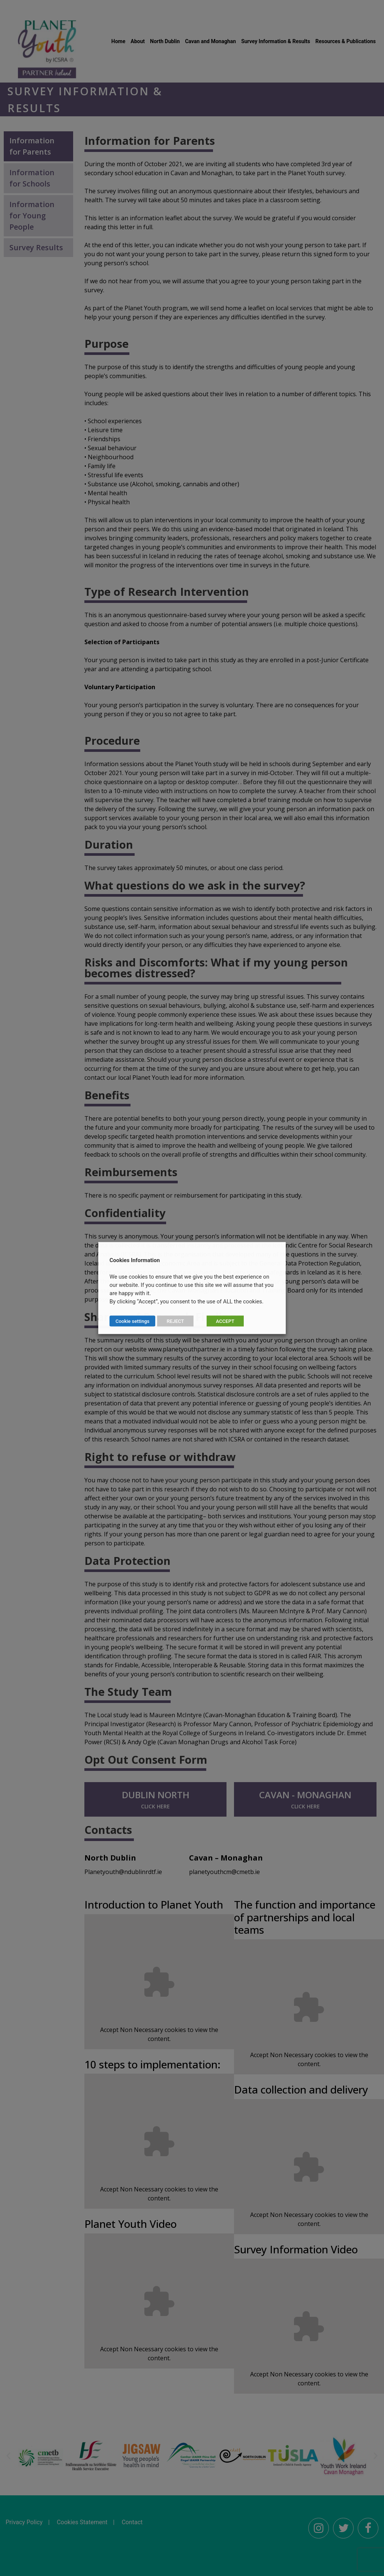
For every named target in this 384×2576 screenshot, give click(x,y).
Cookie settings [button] (132, 1321)
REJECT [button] (175, 1321)
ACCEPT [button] (225, 1321)
